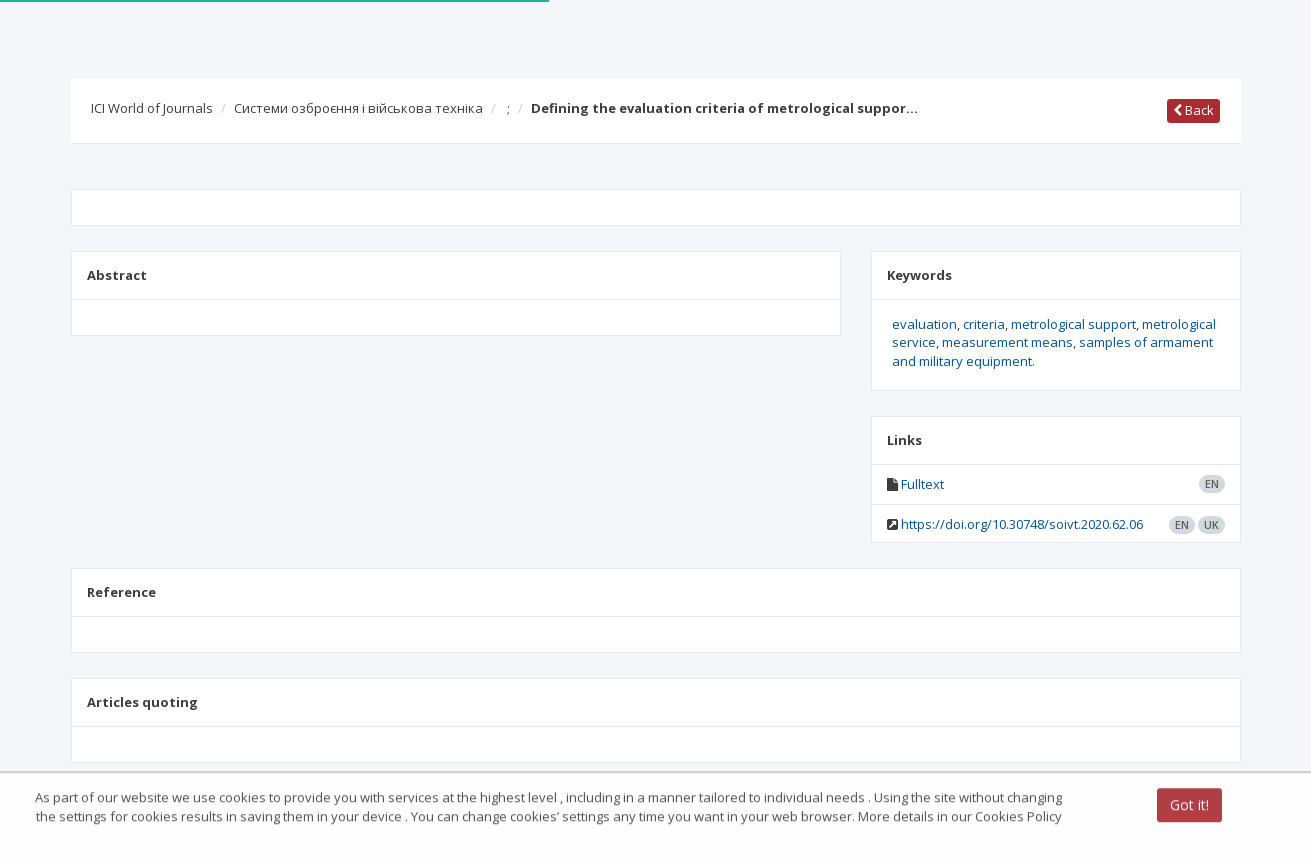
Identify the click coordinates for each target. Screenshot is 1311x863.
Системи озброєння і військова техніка (358, 108)
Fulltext (922, 484)
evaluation (924, 324)
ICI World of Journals (152, 108)
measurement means (1007, 342)
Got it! (1189, 806)
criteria (984, 324)
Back (1193, 110)
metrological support (1073, 324)
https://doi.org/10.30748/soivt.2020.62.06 (1022, 524)
